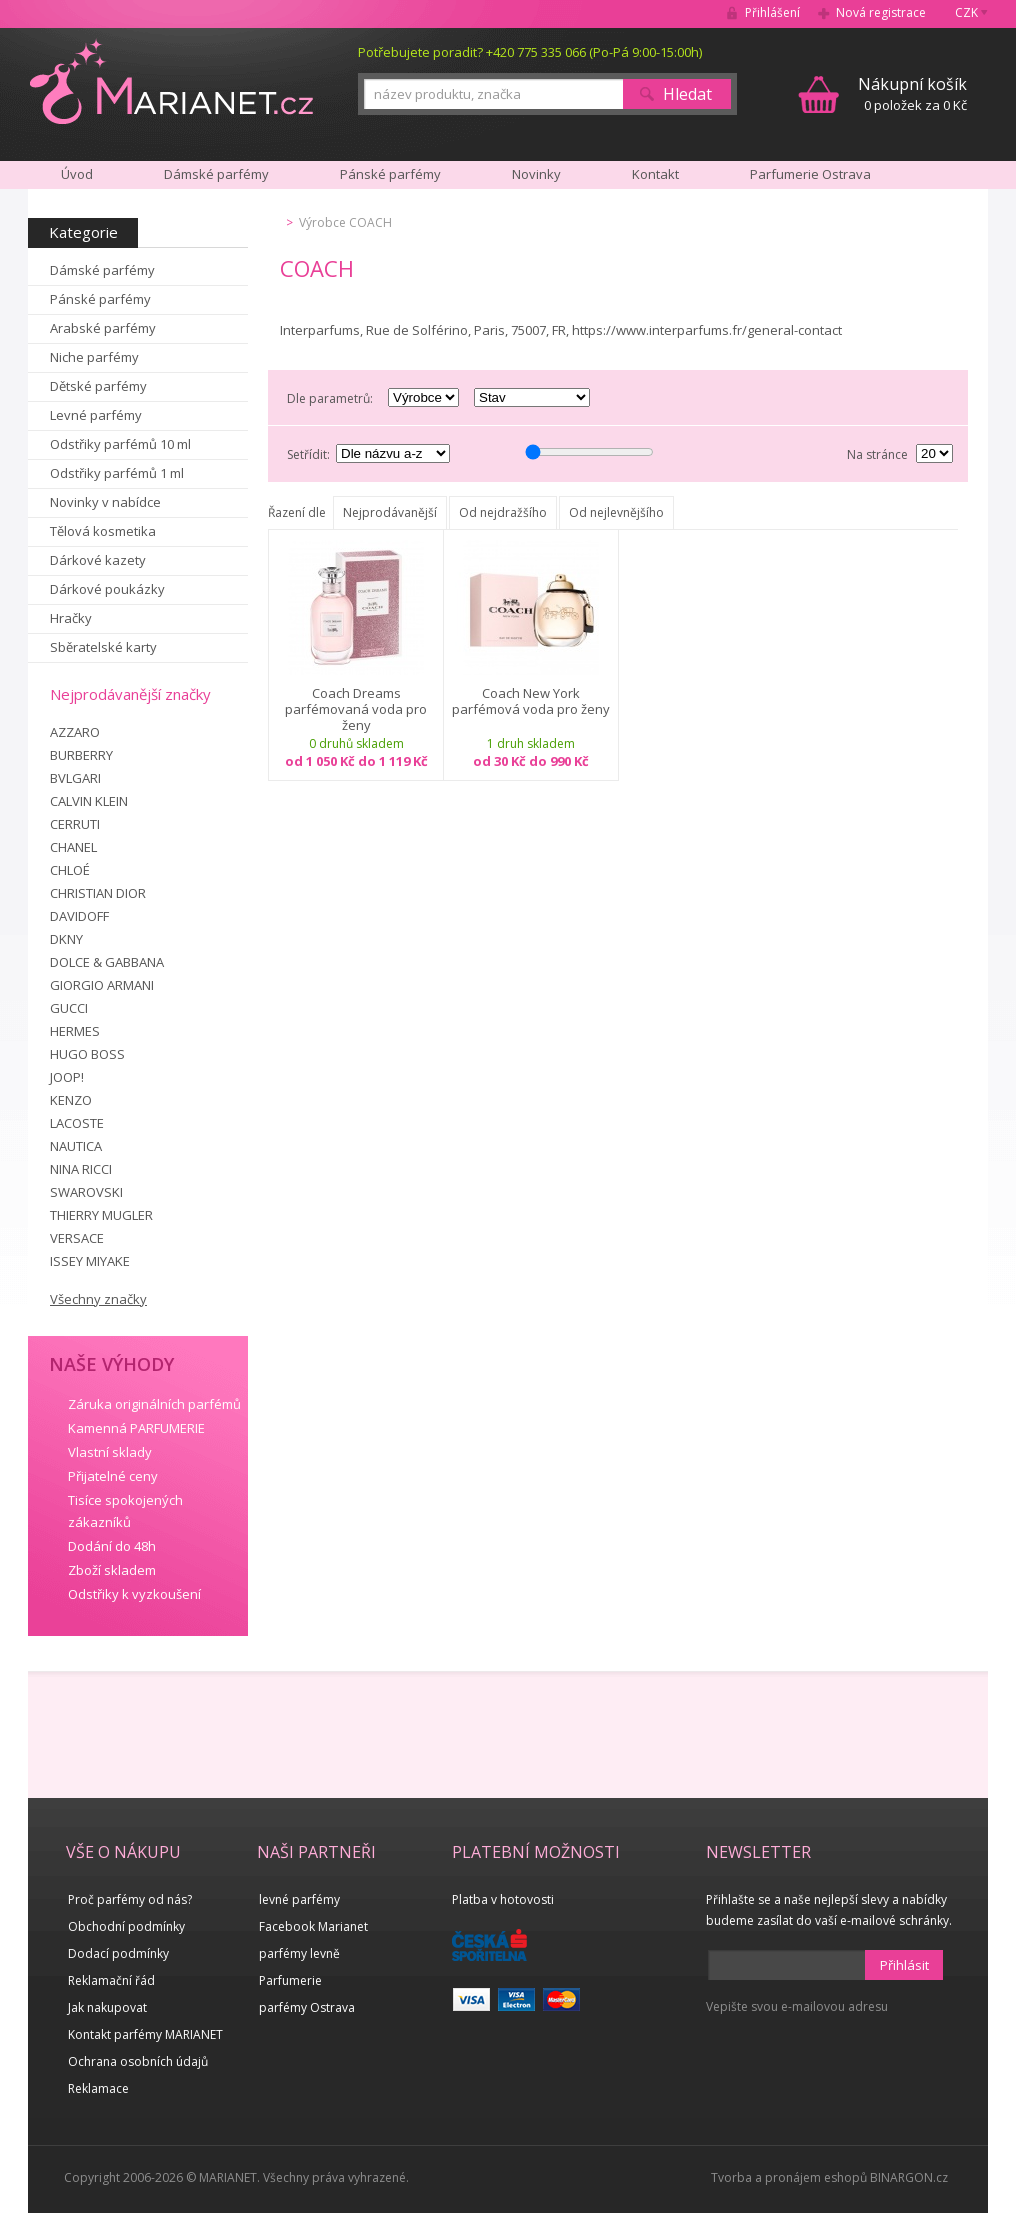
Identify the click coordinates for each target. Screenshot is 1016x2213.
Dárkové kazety (98, 560)
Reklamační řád (111, 1980)
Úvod (77, 174)
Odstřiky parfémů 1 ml (117, 473)
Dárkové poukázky (107, 589)
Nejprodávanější (390, 512)
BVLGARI (75, 778)
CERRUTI (75, 824)
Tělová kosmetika (103, 531)
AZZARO (75, 732)
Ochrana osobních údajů (138, 2061)
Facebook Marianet (313, 1926)
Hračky (71, 618)
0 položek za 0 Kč (912, 93)
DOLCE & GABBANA (107, 962)
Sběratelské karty (103, 647)
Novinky (536, 174)
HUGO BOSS (87, 1054)
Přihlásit (904, 1965)
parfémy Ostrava (307, 2007)
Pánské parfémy (100, 299)
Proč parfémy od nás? (130, 1899)
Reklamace (98, 2088)
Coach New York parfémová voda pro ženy (531, 701)
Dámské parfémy (102, 270)
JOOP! (67, 1077)
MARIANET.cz (171, 81)
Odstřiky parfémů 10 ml (120, 444)
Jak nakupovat (107, 2007)
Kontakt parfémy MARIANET (145, 2034)
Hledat (687, 94)
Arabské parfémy (103, 328)
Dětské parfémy (98, 386)
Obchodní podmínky (126, 1926)
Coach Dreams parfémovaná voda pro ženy (356, 709)
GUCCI (69, 1008)
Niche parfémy (94, 357)
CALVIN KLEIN (89, 801)
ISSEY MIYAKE (90, 1261)
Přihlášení (772, 12)
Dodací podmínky (118, 1953)
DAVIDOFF (79, 916)
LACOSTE (77, 1123)
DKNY (66, 939)
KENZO (71, 1100)
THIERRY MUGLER (101, 1215)
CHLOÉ (70, 870)
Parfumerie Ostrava (810, 174)
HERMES (75, 1031)
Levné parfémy (96, 415)
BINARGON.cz (909, 2177)
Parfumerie (290, 1980)
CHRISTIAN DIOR (98, 893)
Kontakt (655, 174)
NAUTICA (76, 1146)
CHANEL (73, 847)
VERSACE (77, 1238)
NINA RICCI (81, 1169)
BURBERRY (81, 755)
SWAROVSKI (86, 1192)
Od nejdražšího (503, 512)
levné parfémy (299, 1899)
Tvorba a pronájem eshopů (789, 2177)
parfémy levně (299, 1953)
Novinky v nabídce (105, 502)
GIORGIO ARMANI (102, 985)
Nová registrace (881, 12)
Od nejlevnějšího (616, 512)
